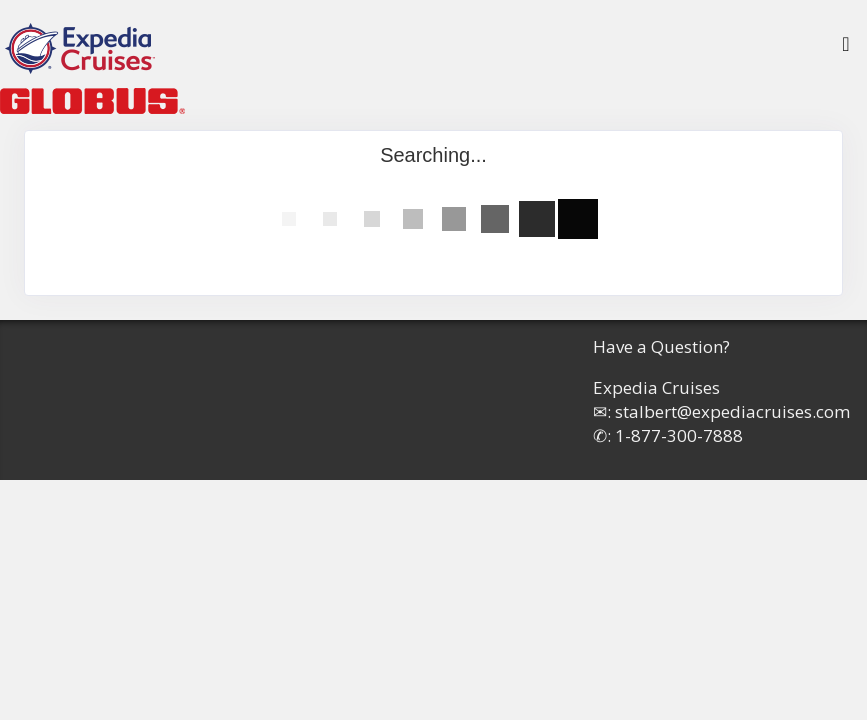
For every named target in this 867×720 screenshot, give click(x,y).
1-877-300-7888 (679, 435)
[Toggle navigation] (846, 49)
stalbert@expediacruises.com (732, 411)
